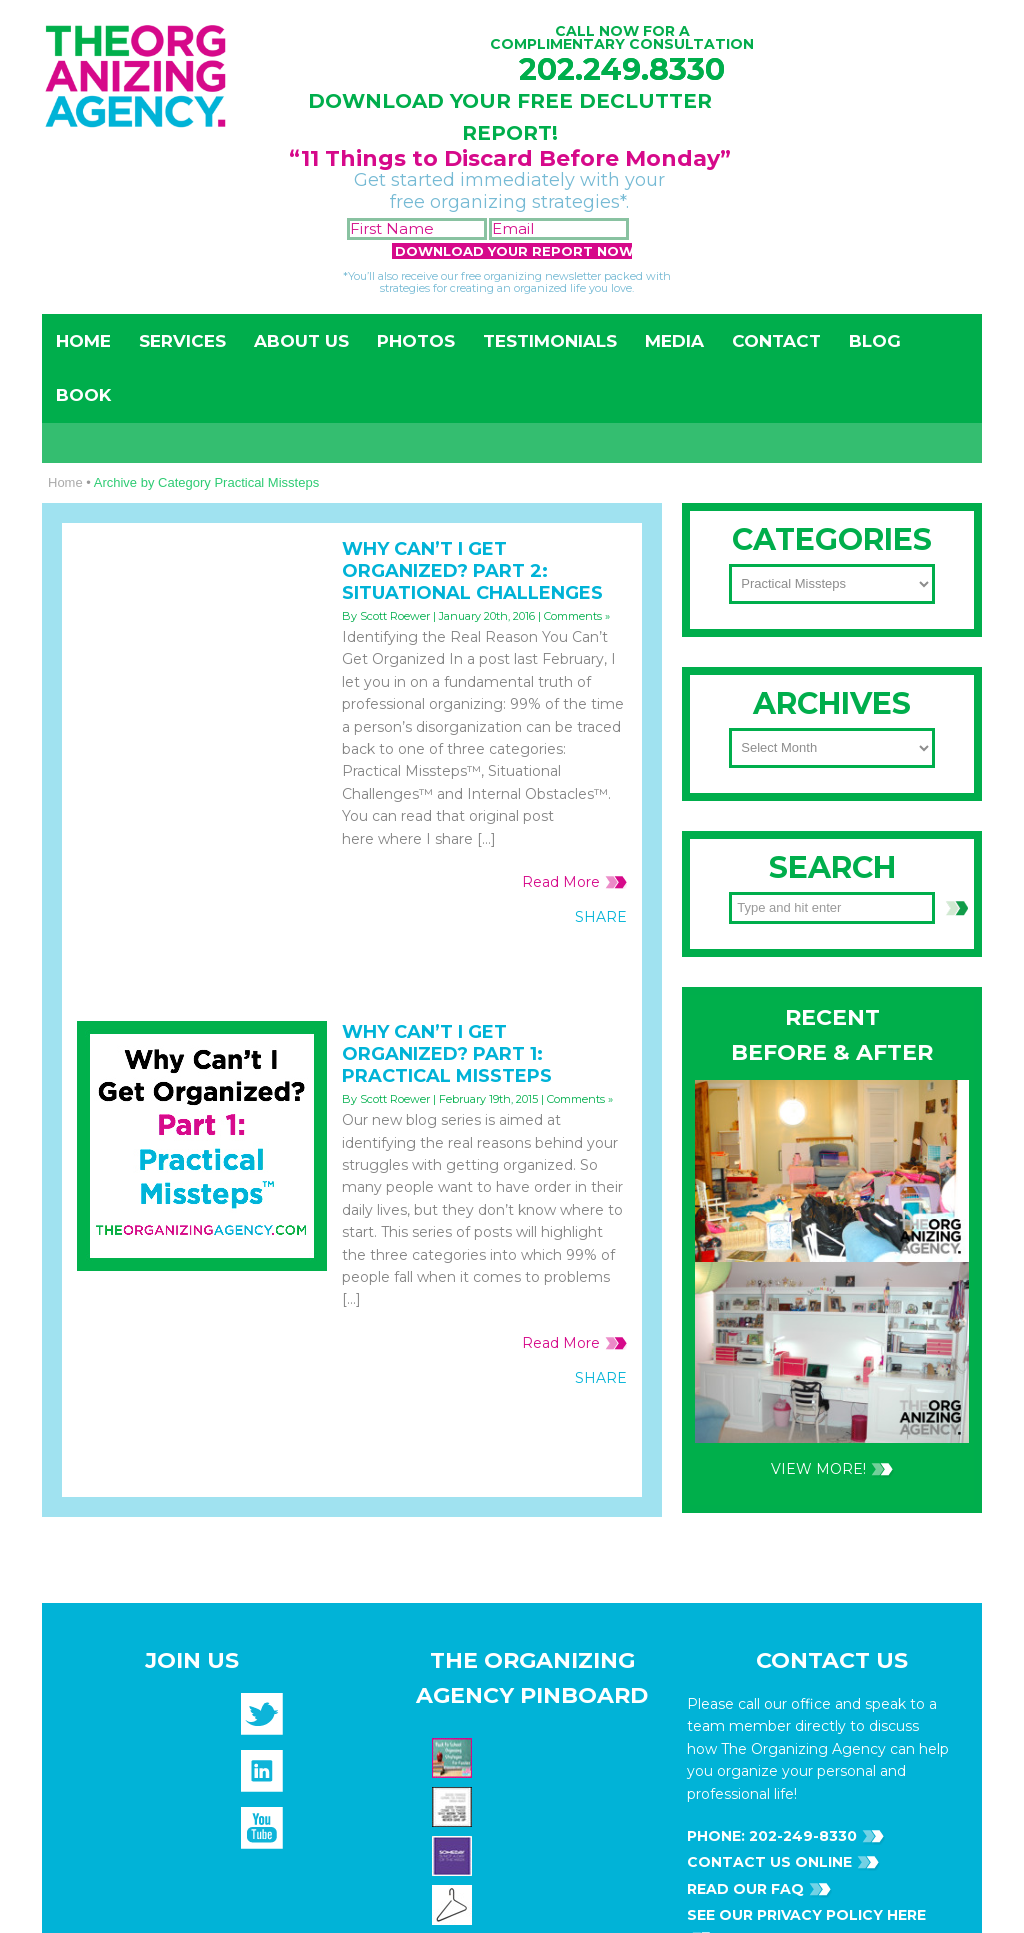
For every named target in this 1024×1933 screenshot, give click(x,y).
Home (83, 341)
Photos (416, 341)
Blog (875, 341)
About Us (301, 341)
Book (83, 395)
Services (182, 341)
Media (674, 341)
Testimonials (550, 341)
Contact (776, 341)
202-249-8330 (801, 1056)
